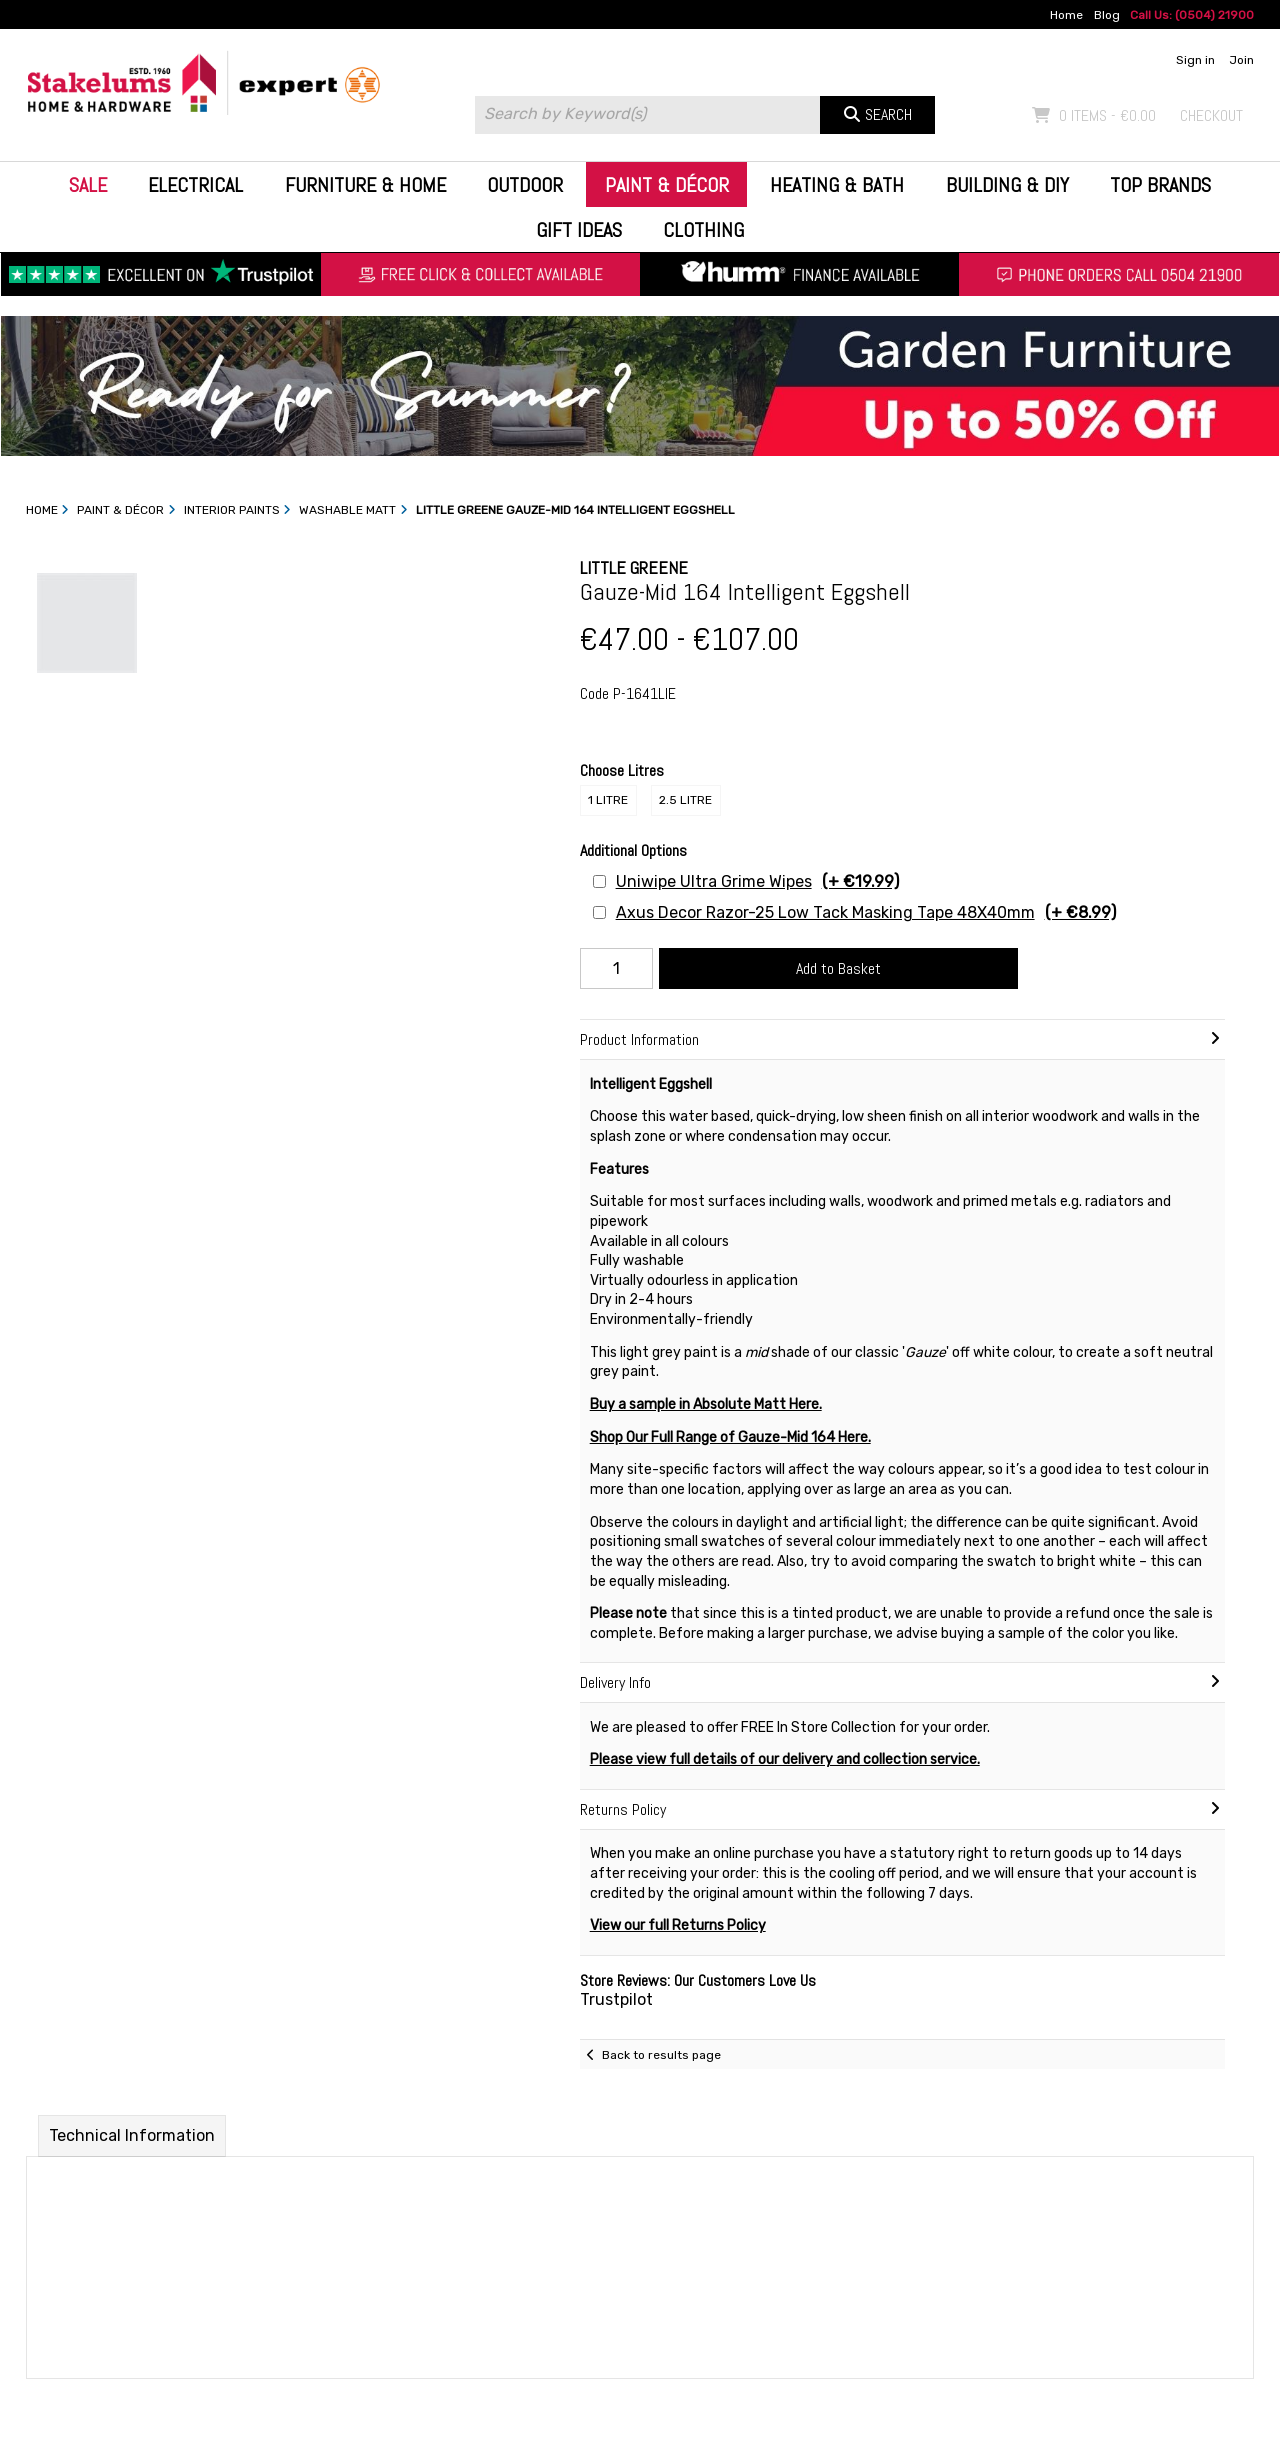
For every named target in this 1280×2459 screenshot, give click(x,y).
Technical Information (132, 2135)
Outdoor (525, 185)
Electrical (195, 185)
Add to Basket (838, 968)
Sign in (1195, 60)
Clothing (703, 230)
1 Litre (608, 800)
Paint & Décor (667, 185)
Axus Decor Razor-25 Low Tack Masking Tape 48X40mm (866, 912)
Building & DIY (1007, 185)
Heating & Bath (837, 185)
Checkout (1211, 115)
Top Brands (1160, 185)
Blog (1107, 15)
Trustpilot (616, 1999)
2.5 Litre (685, 800)
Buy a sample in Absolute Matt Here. (706, 1404)
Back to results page (661, 2055)
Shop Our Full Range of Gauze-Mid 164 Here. (730, 1437)
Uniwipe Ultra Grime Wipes (757, 881)
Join (1241, 60)
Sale (88, 185)
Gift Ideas (579, 230)
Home (1066, 15)
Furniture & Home (365, 185)
